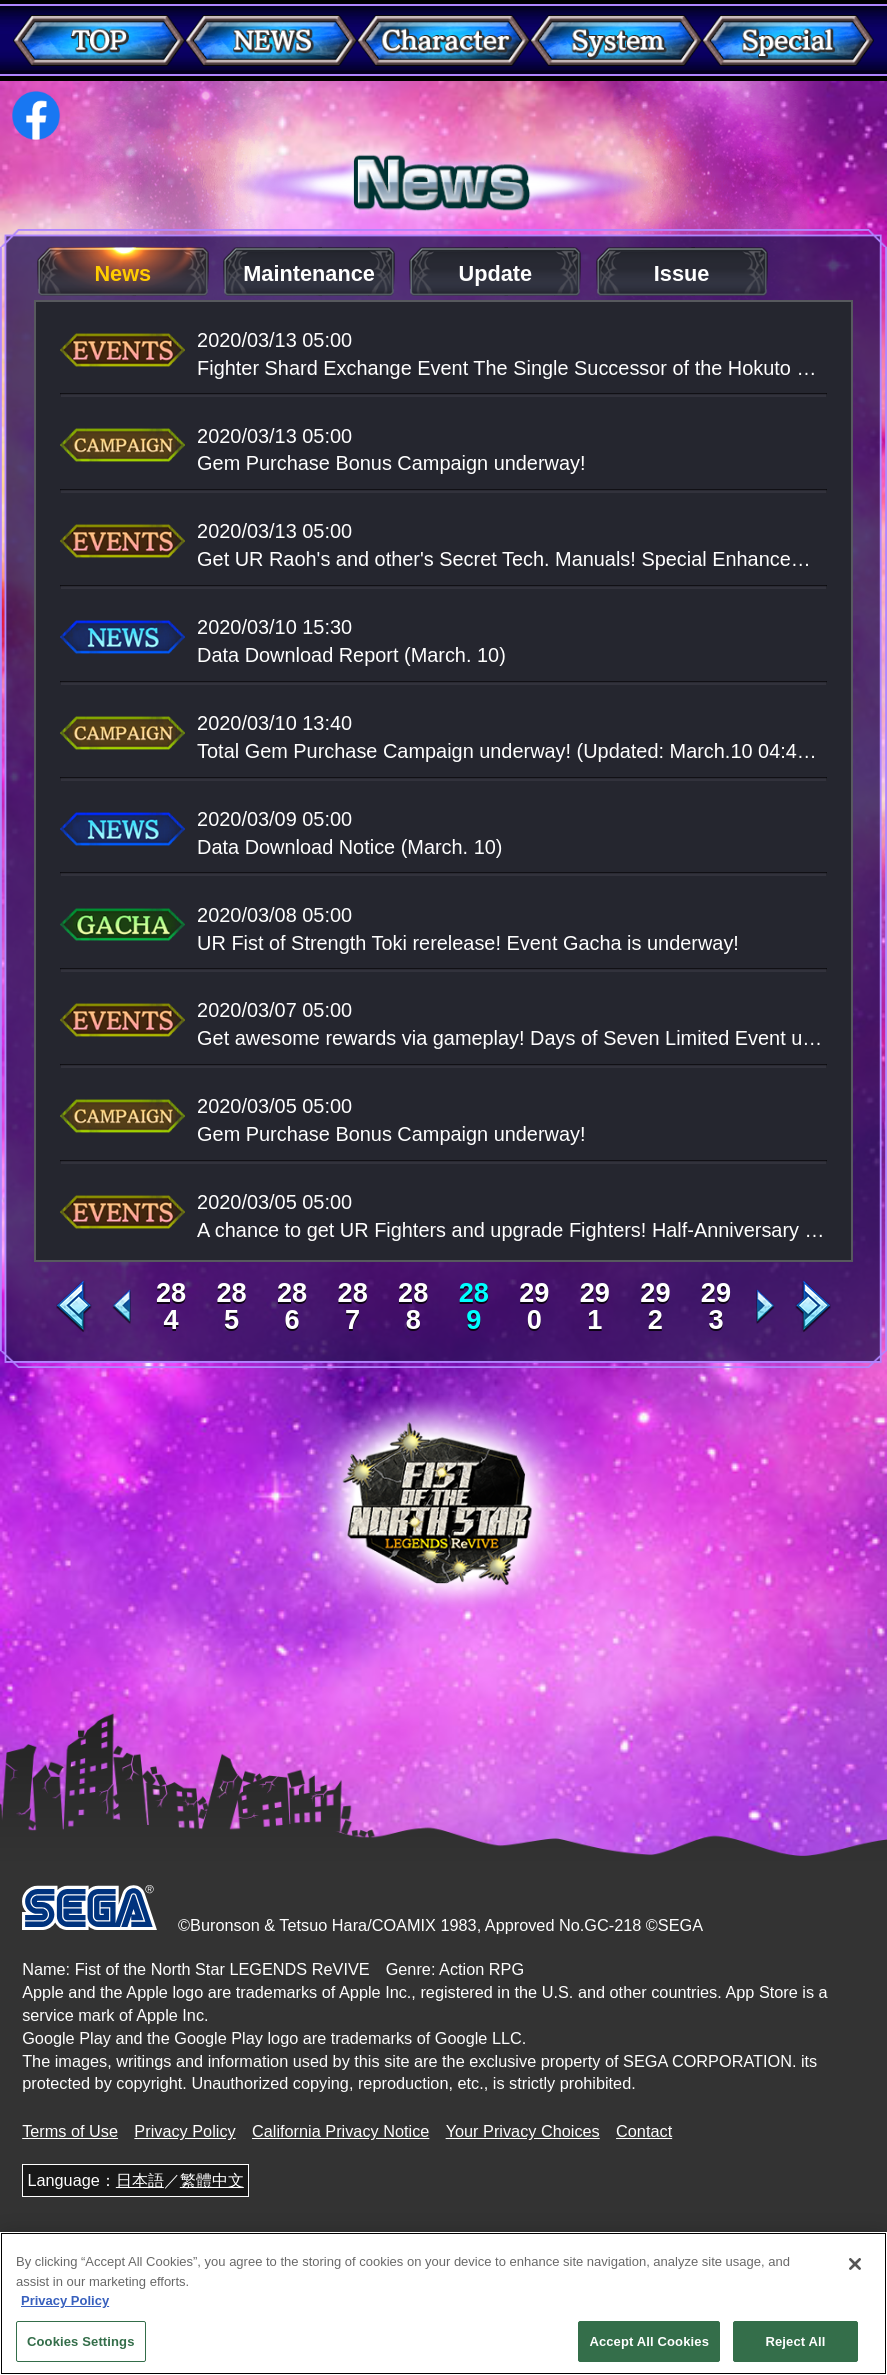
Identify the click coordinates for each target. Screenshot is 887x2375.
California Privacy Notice (340, 2131)
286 (292, 1306)
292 (655, 1306)
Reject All (795, 2347)
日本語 (140, 2180)
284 (171, 1306)
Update (496, 273)
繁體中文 (212, 2180)
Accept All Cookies (649, 2347)
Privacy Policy (184, 2131)
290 (534, 1306)
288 (413, 1306)
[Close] (855, 2271)
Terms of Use (70, 2131)
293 (716, 1306)
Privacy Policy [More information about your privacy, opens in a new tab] (65, 2307)
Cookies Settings (81, 2347)
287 (353, 1306)
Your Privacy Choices (523, 2131)
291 (595, 1306)
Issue (682, 273)
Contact (644, 2131)
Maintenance (309, 273)
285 (231, 1306)
